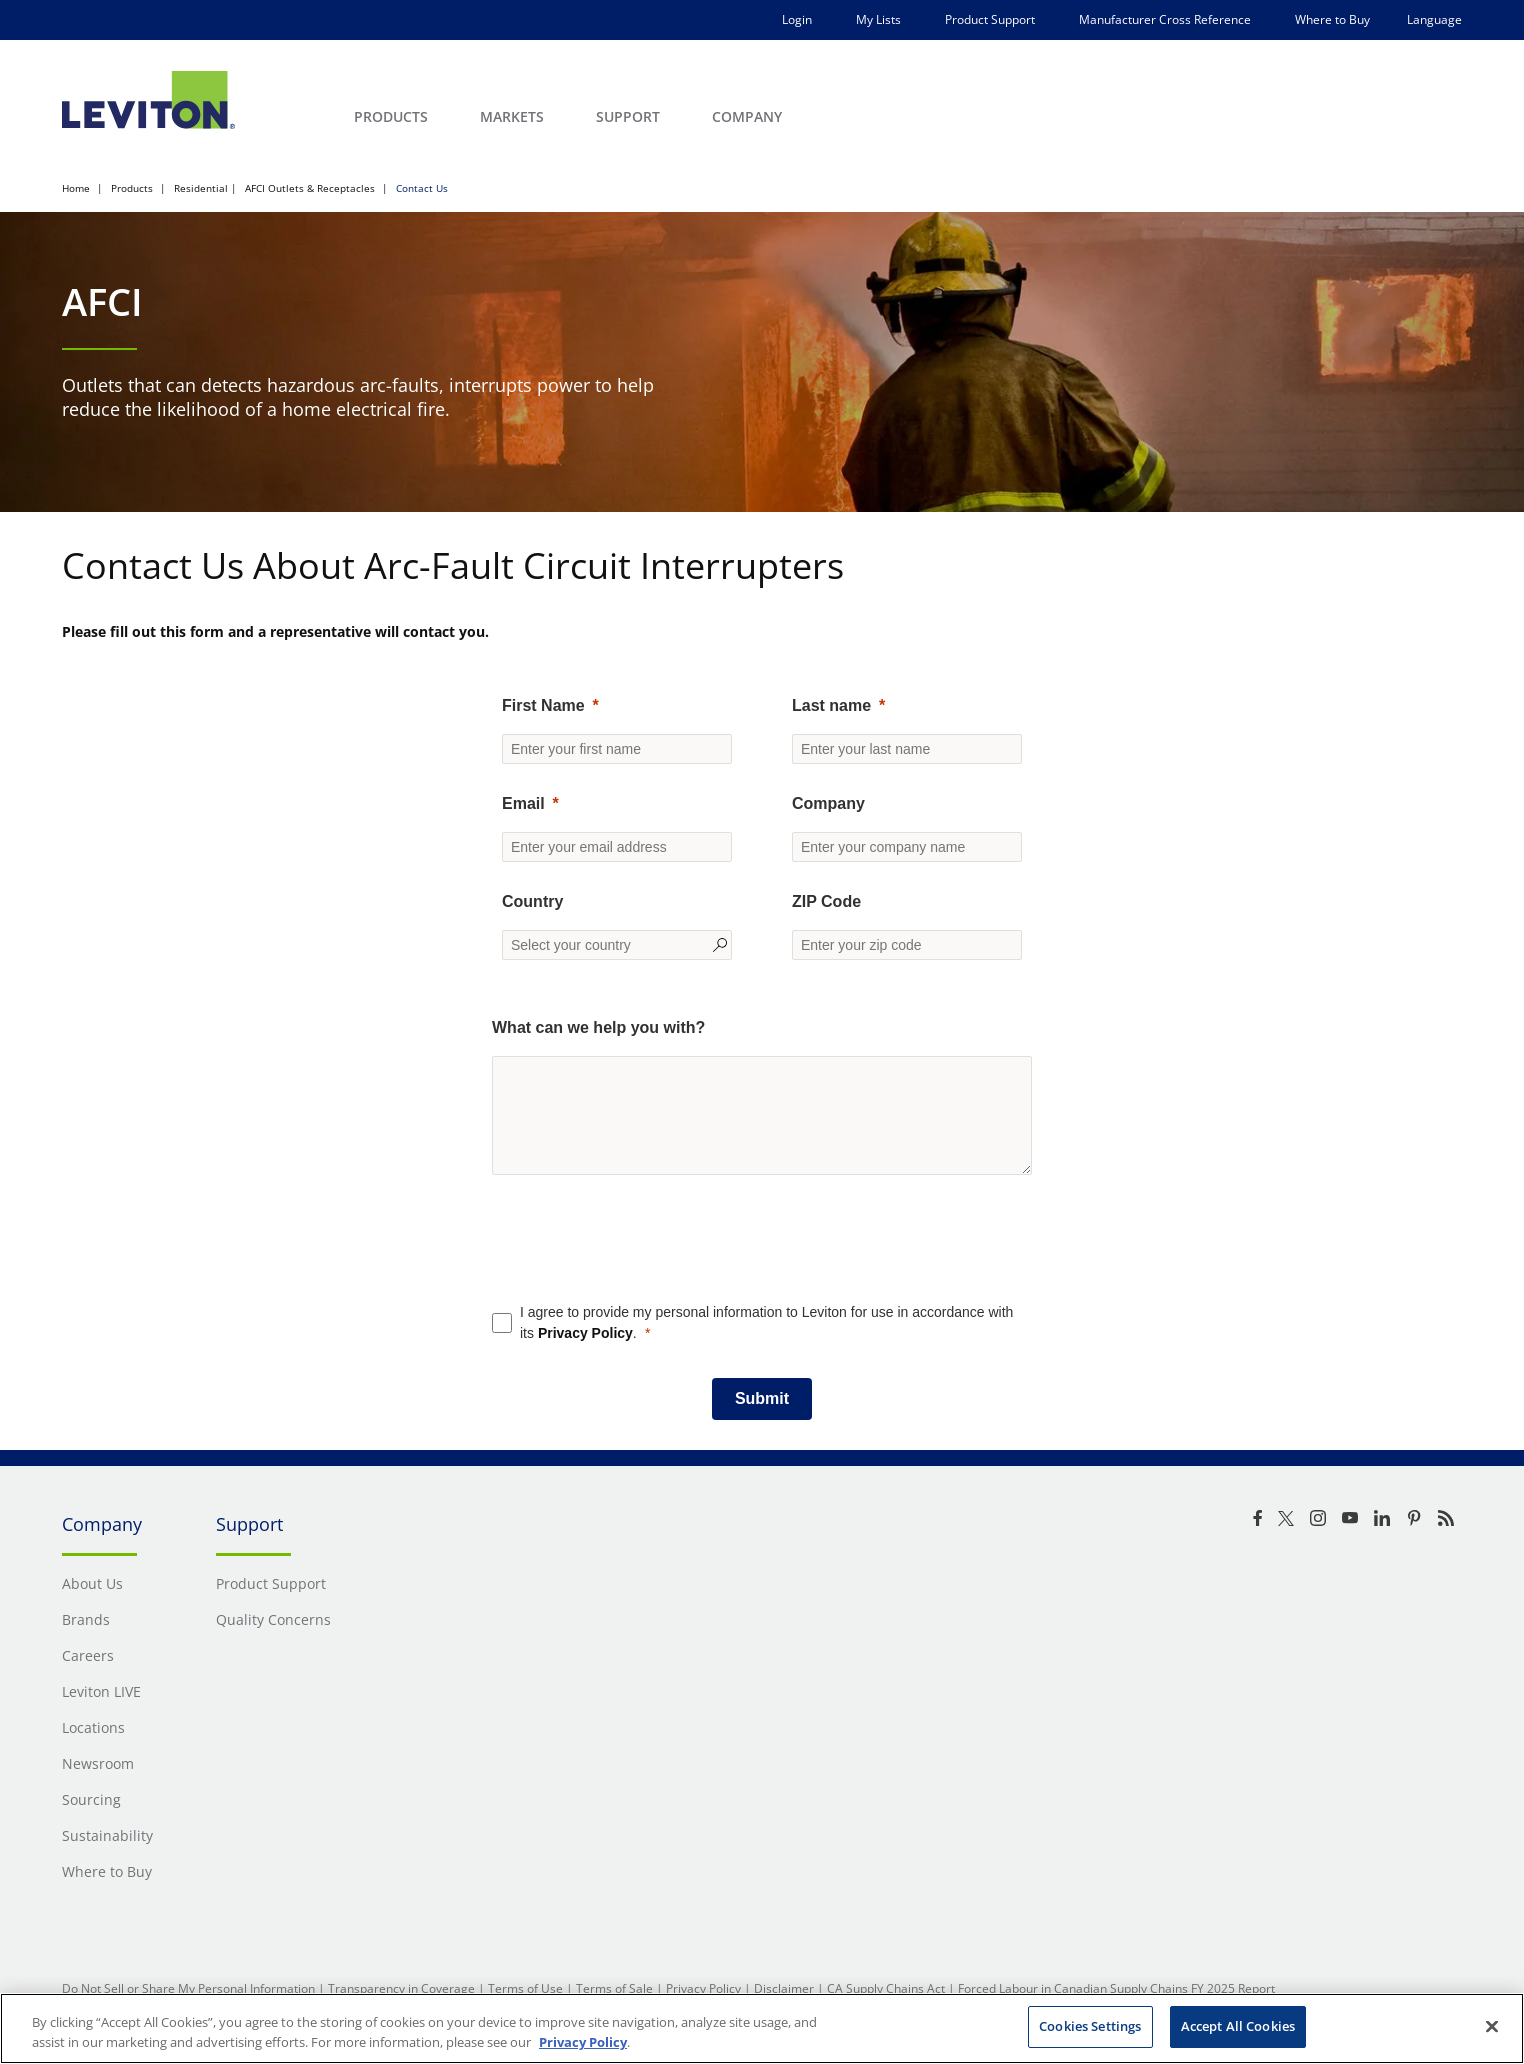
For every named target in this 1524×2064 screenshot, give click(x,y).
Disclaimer (784, 1988)
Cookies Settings (1090, 2026)
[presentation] (762, 1255)
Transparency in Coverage (401, 1988)
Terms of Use (525, 1988)
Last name (831, 705)
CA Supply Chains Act (886, 1988)
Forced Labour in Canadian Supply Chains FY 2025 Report (1116, 1988)
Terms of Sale (614, 1988)
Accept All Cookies (1238, 2026)
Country (532, 901)
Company (828, 803)
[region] (762, 2028)
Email (523, 803)
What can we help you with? (598, 1027)
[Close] (1492, 2026)
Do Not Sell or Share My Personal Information (188, 1988)
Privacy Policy (585, 1333)
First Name (543, 705)
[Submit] (762, 1399)
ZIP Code (826, 901)
